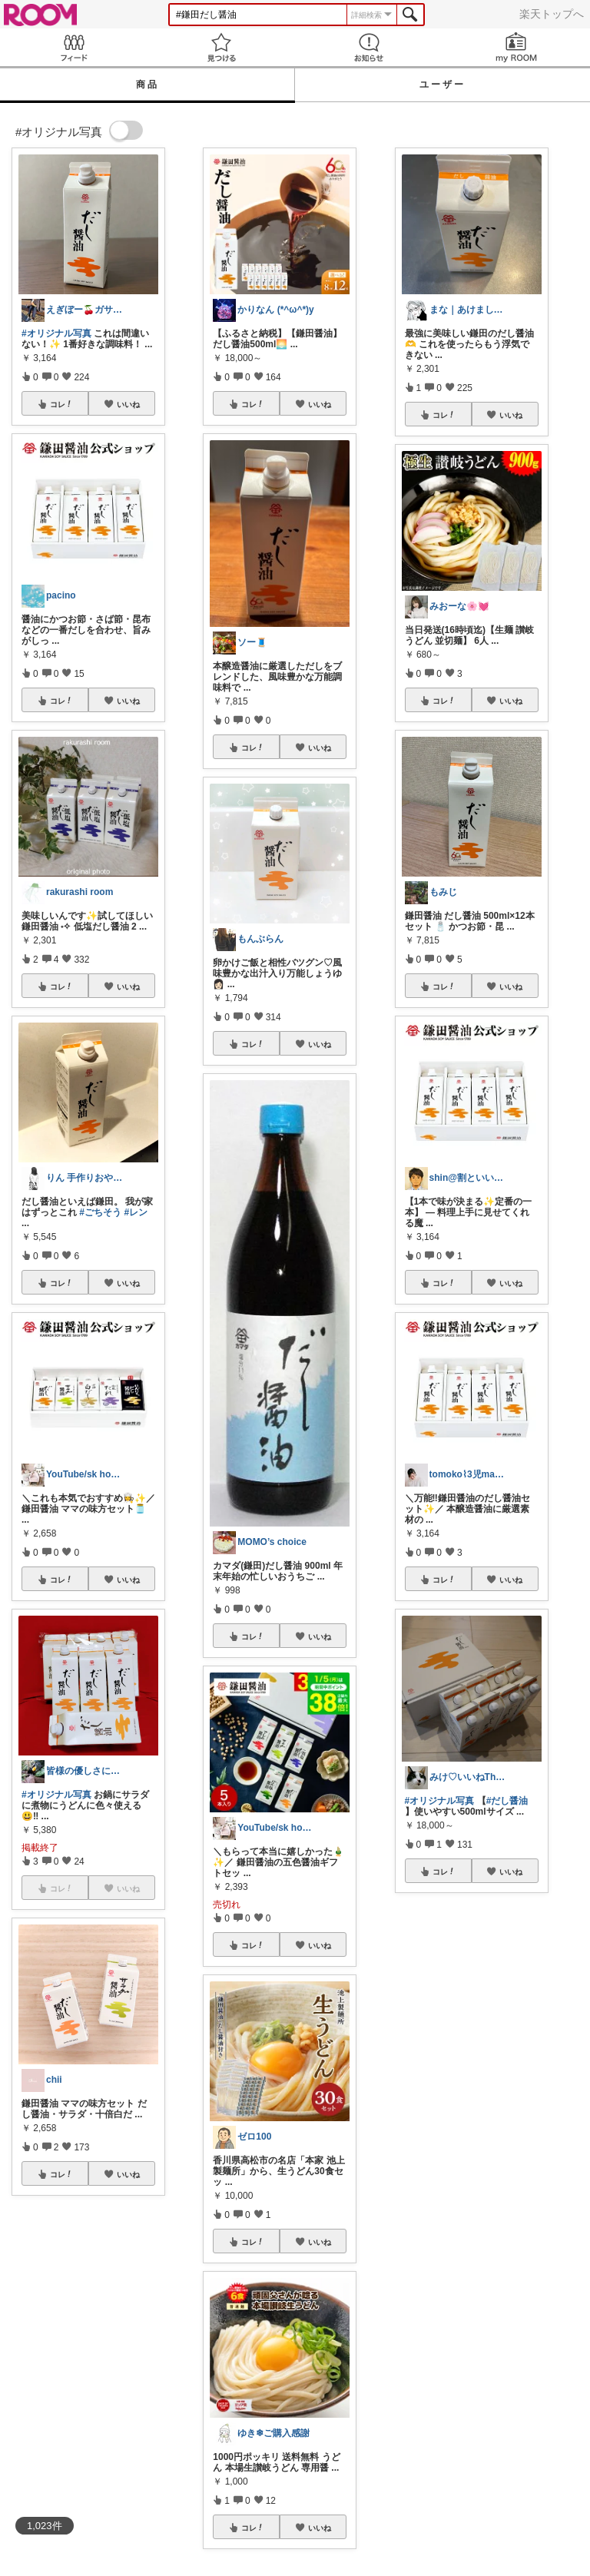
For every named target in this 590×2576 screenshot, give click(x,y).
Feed (74, 47)
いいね (128, 404)
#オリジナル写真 (56, 333)
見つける (221, 47)
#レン (136, 1212)
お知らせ (368, 47)
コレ (61, 404)
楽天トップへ (551, 14)
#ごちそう (100, 1212)
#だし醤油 (507, 1800)
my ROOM (516, 47)
